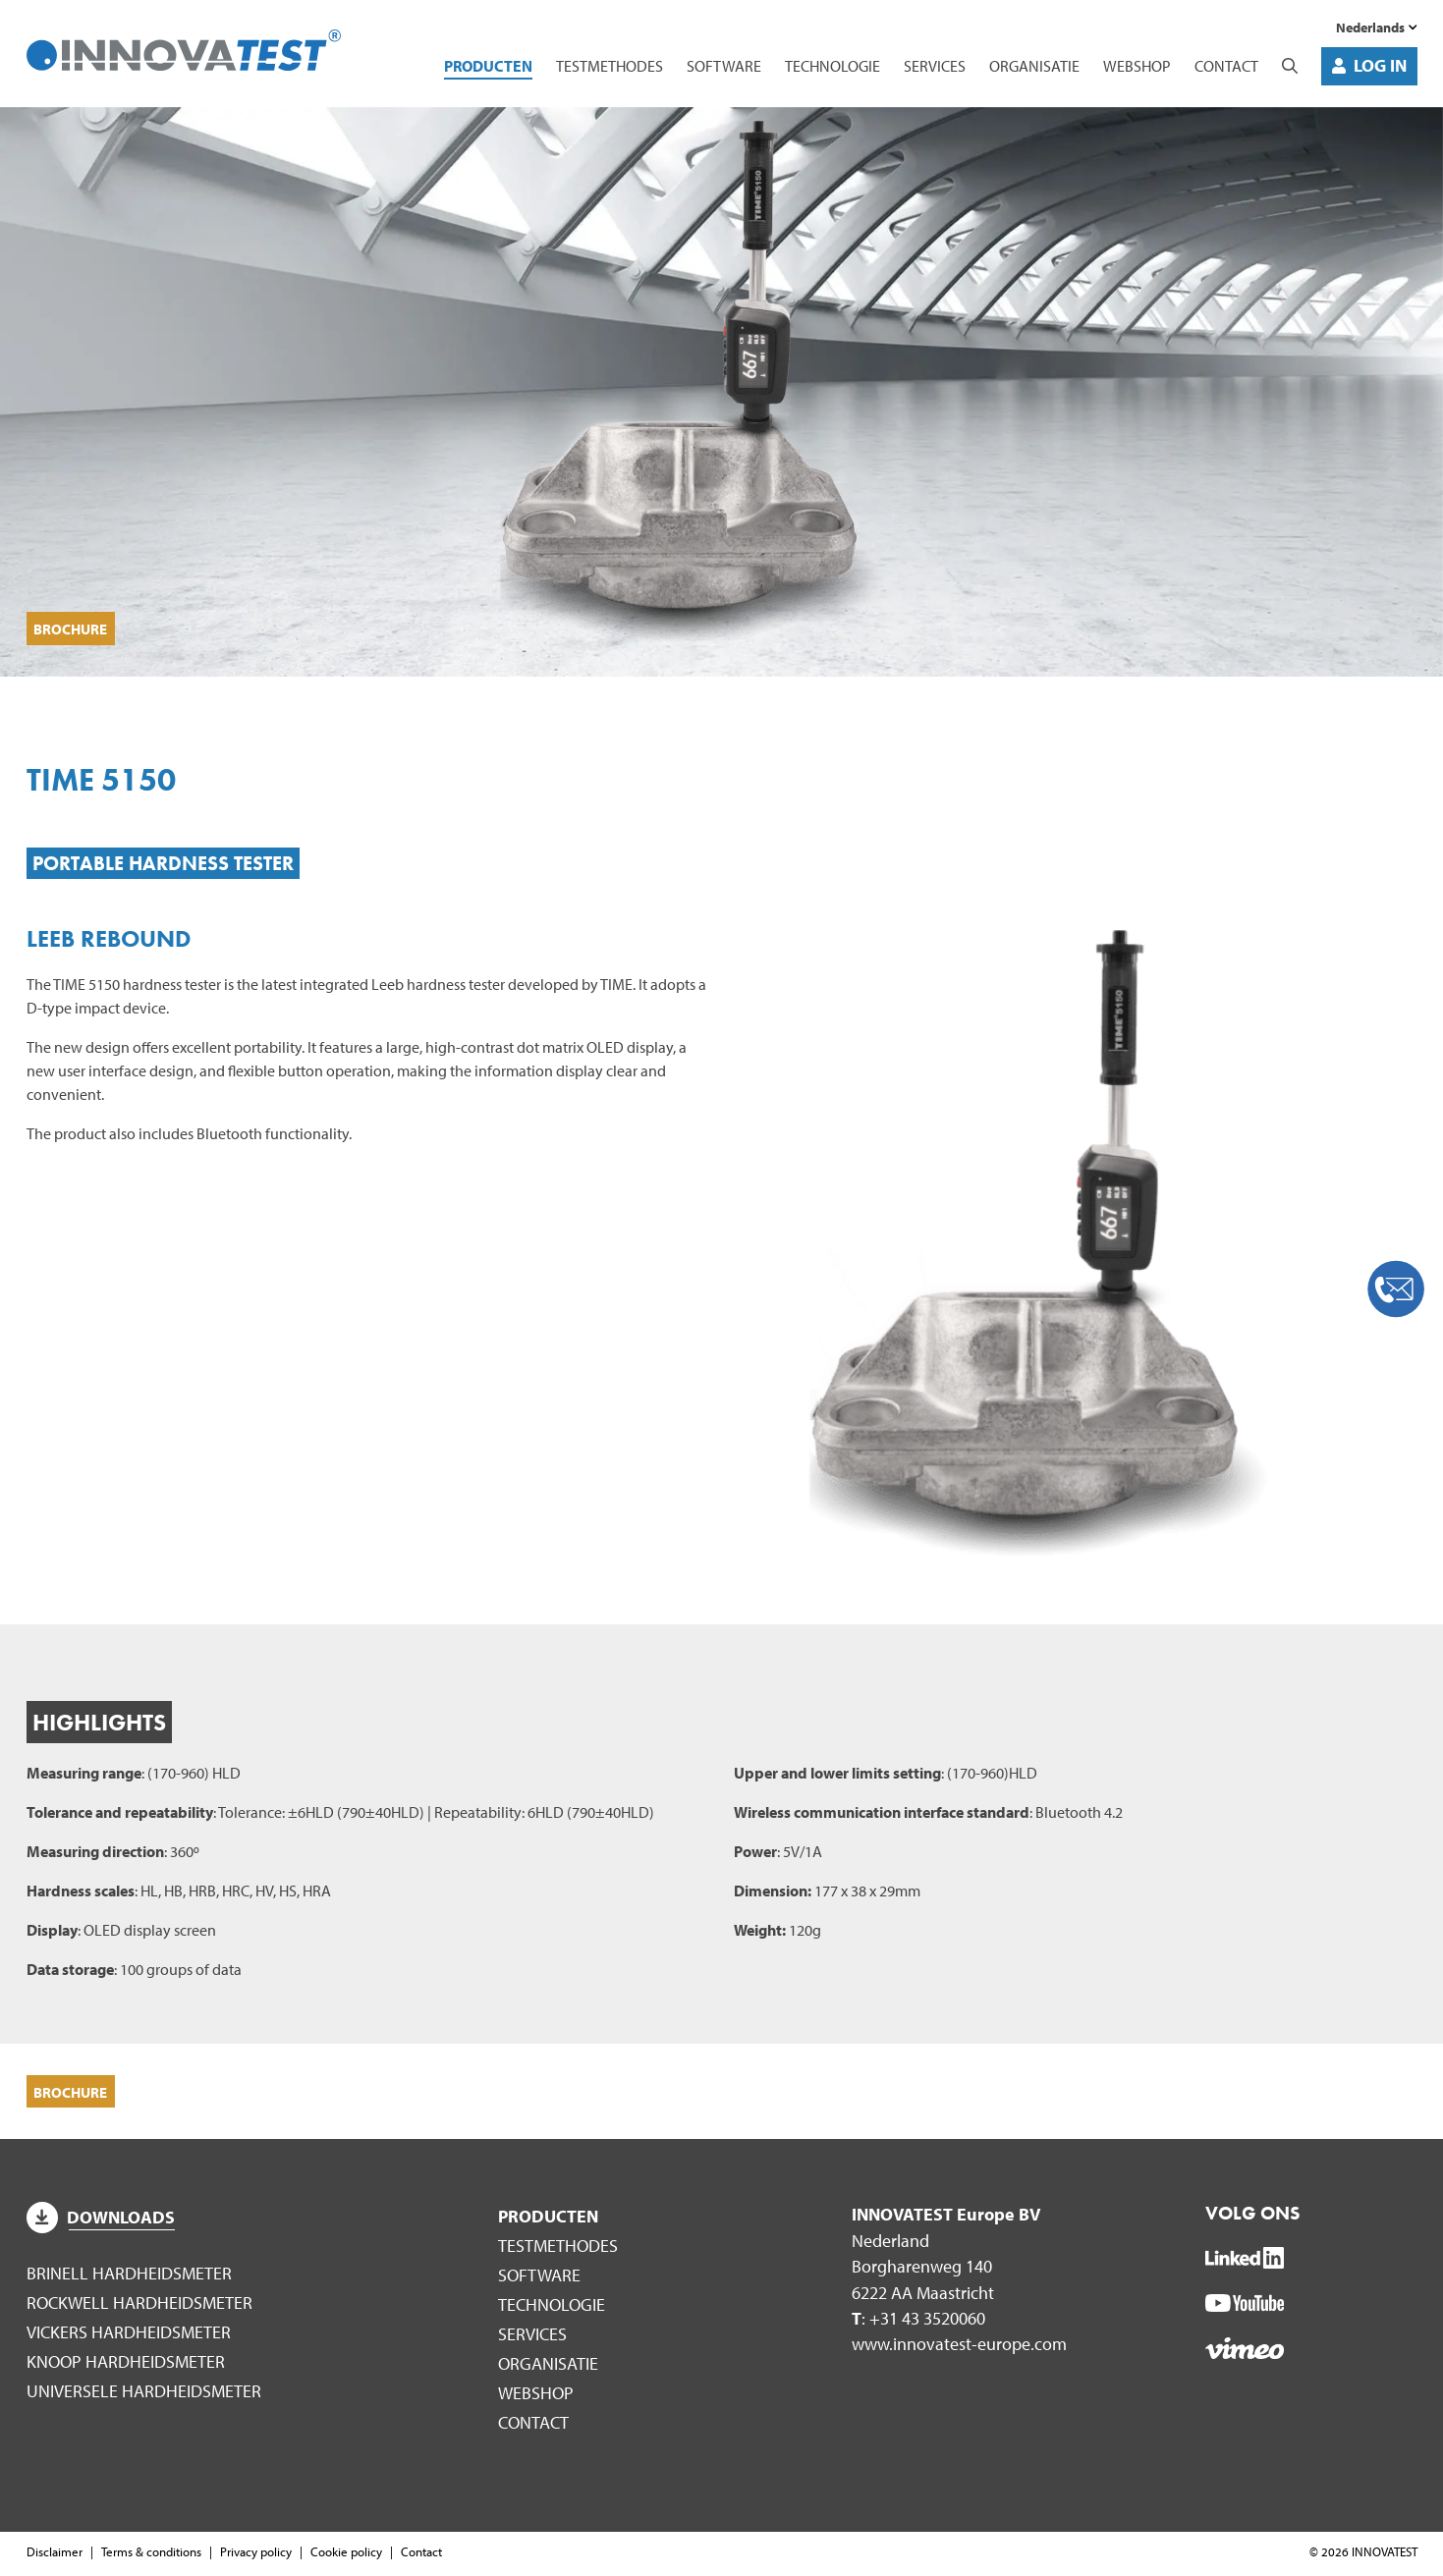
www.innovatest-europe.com (959, 2347)
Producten (488, 66)
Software (724, 66)
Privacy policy (256, 2554)
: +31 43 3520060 (918, 2322)
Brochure (74, 626)
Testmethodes (609, 66)
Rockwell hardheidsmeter (139, 2305)
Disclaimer (55, 2554)
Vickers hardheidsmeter (129, 2335)
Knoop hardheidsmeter (126, 2364)
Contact (1226, 66)
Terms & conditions (151, 2554)
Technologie (832, 66)
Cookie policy (346, 2554)
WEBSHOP (1137, 66)
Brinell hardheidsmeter (129, 2277)
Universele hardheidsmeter (144, 2394)
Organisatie (1034, 66)
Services (935, 66)
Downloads (101, 2221)
